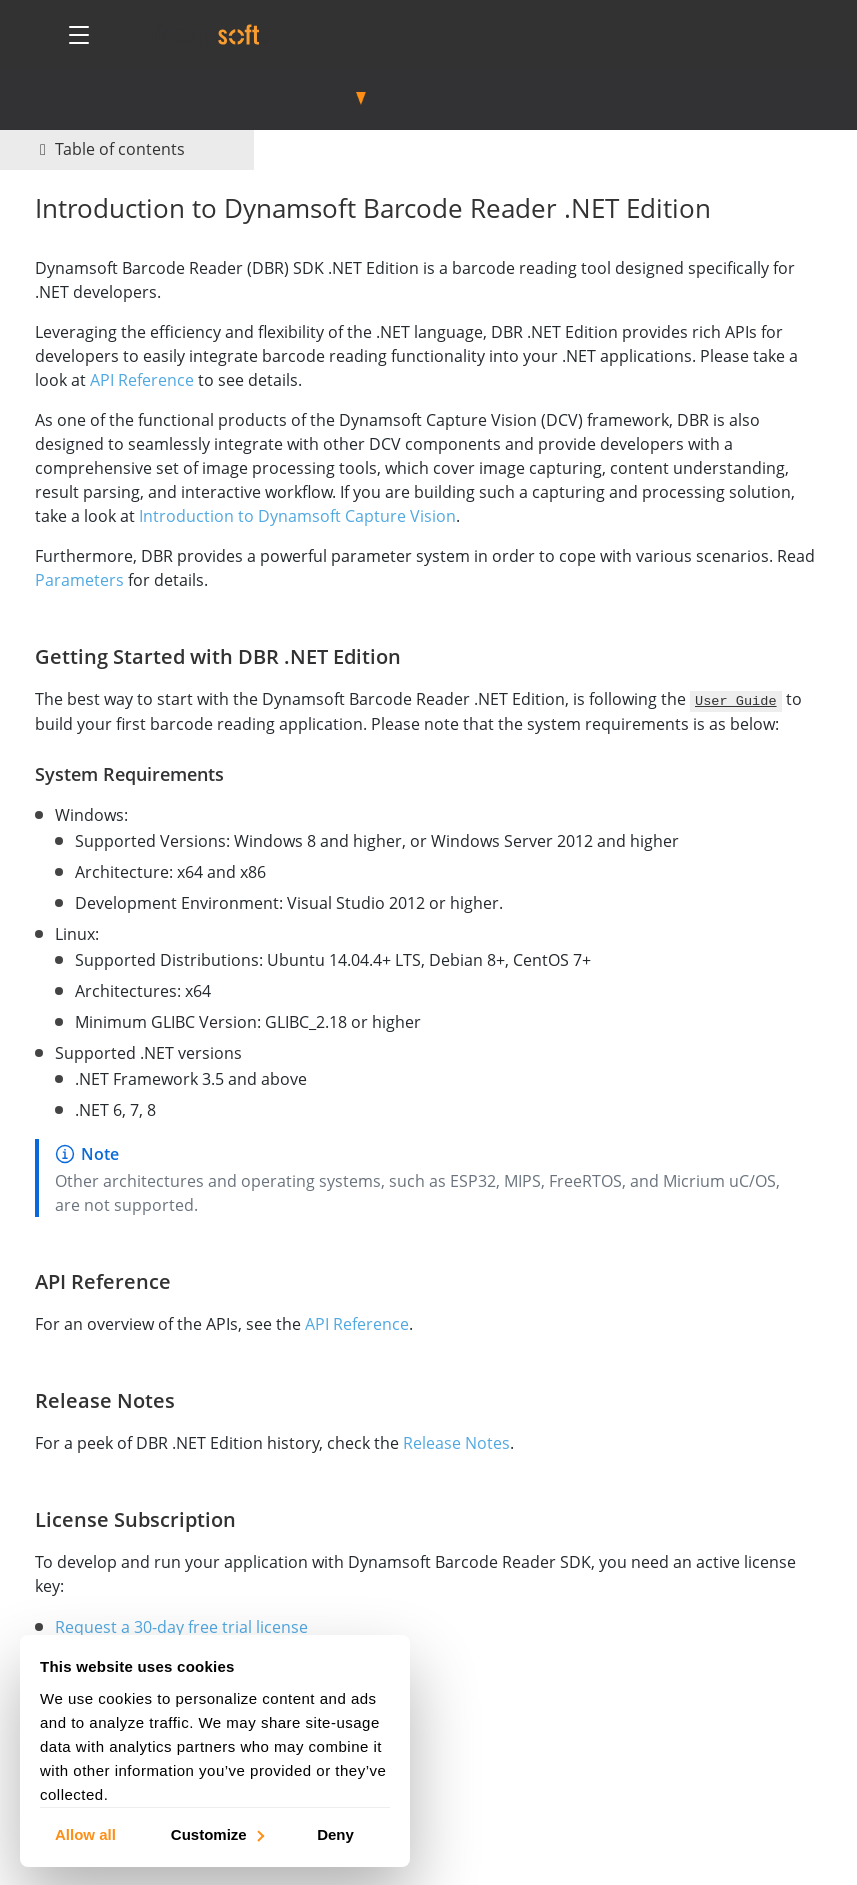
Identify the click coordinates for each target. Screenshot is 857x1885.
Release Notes (456, 1443)
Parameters (79, 580)
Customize (216, 1833)
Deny (335, 1833)
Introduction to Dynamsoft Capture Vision (297, 516)
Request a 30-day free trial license (181, 1627)
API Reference (142, 380)
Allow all (85, 1833)
